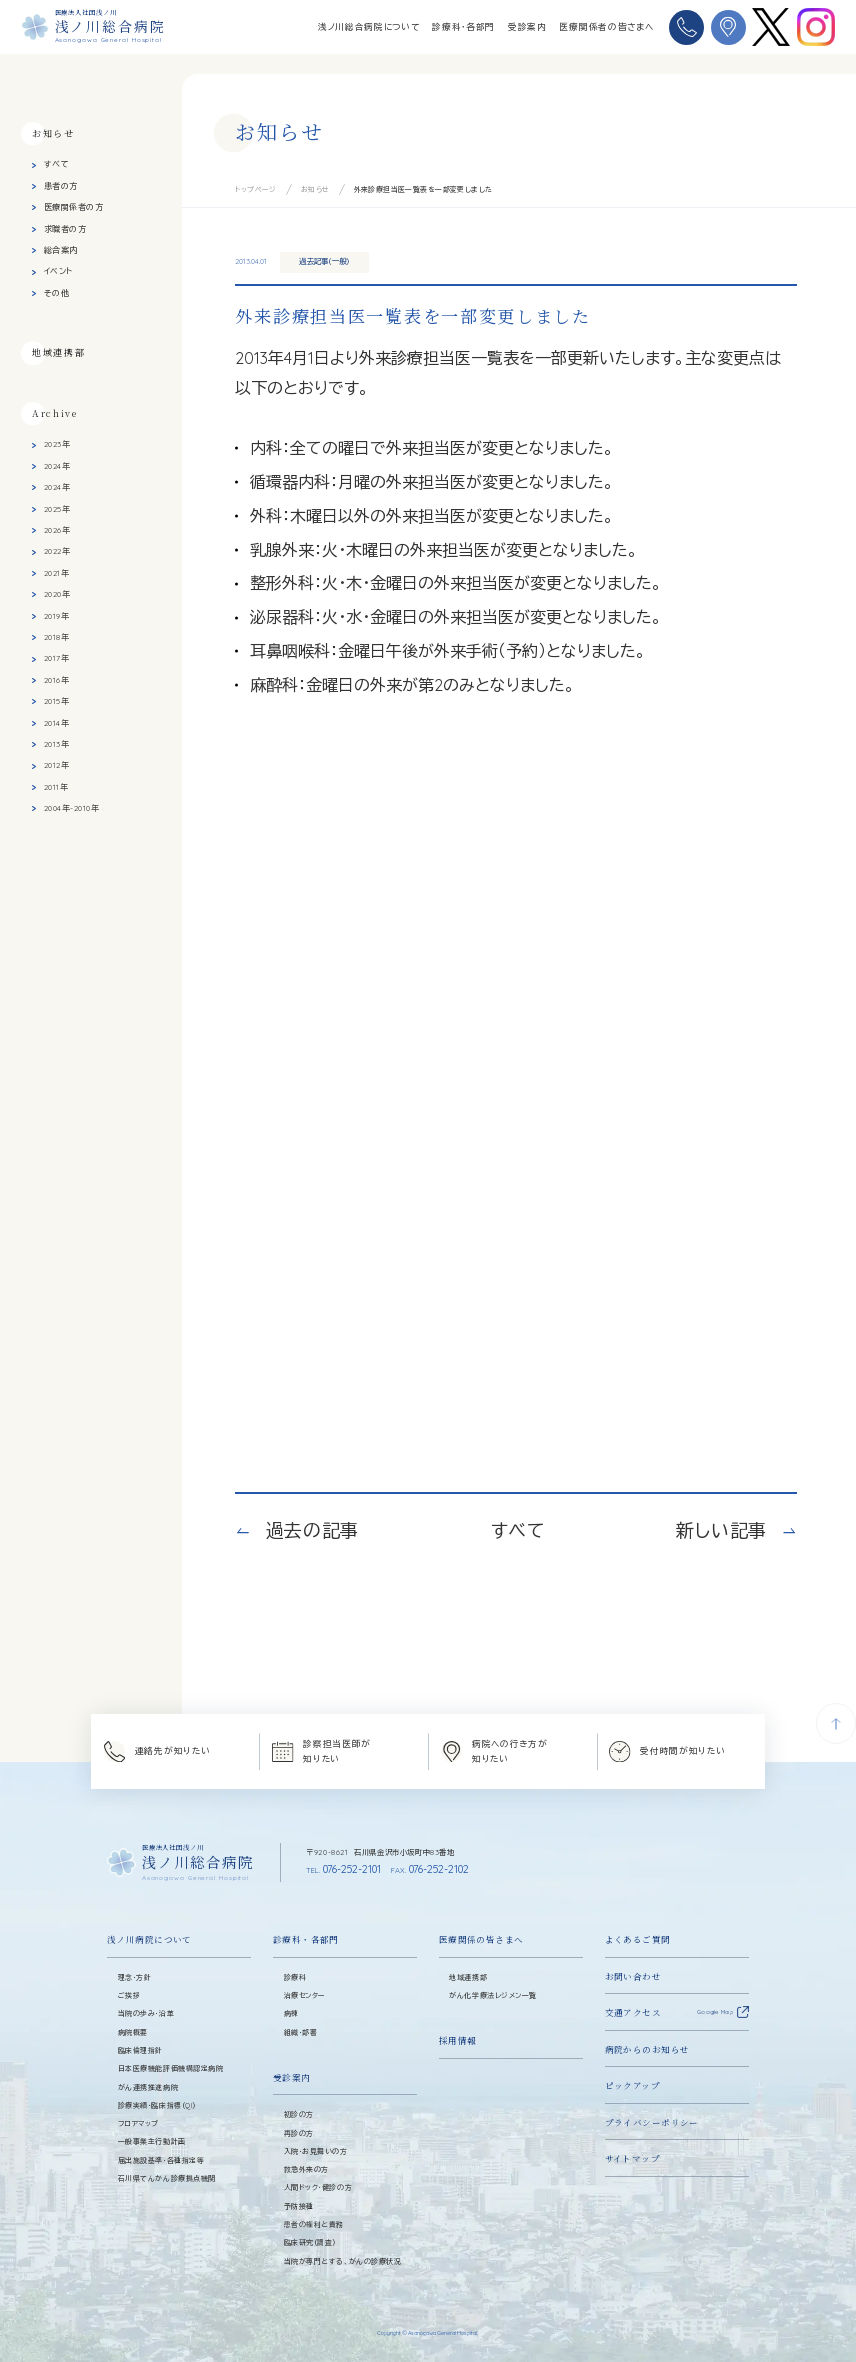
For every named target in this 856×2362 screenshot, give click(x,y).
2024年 (57, 465)
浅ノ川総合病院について (369, 26)
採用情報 (458, 2040)
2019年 (56, 615)
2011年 (56, 786)
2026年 (57, 530)
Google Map (715, 2011)
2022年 (57, 551)
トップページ (256, 189)
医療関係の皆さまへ (481, 1939)
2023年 (57, 444)
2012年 (56, 765)
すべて (56, 164)
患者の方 (61, 185)
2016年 (56, 679)
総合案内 (61, 250)
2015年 (56, 701)
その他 (56, 292)
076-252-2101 (343, 1869)
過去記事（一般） (324, 261)
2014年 (56, 722)
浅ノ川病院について (149, 1939)
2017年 (56, 658)
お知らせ (315, 189)
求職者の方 (65, 228)
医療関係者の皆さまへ (606, 26)
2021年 (56, 572)
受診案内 (527, 26)
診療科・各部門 (463, 26)
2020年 (57, 594)
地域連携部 (58, 351)
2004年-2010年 (71, 808)
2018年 (56, 637)
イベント (58, 271)
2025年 (57, 508)
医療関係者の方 (73, 207)
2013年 (56, 743)
